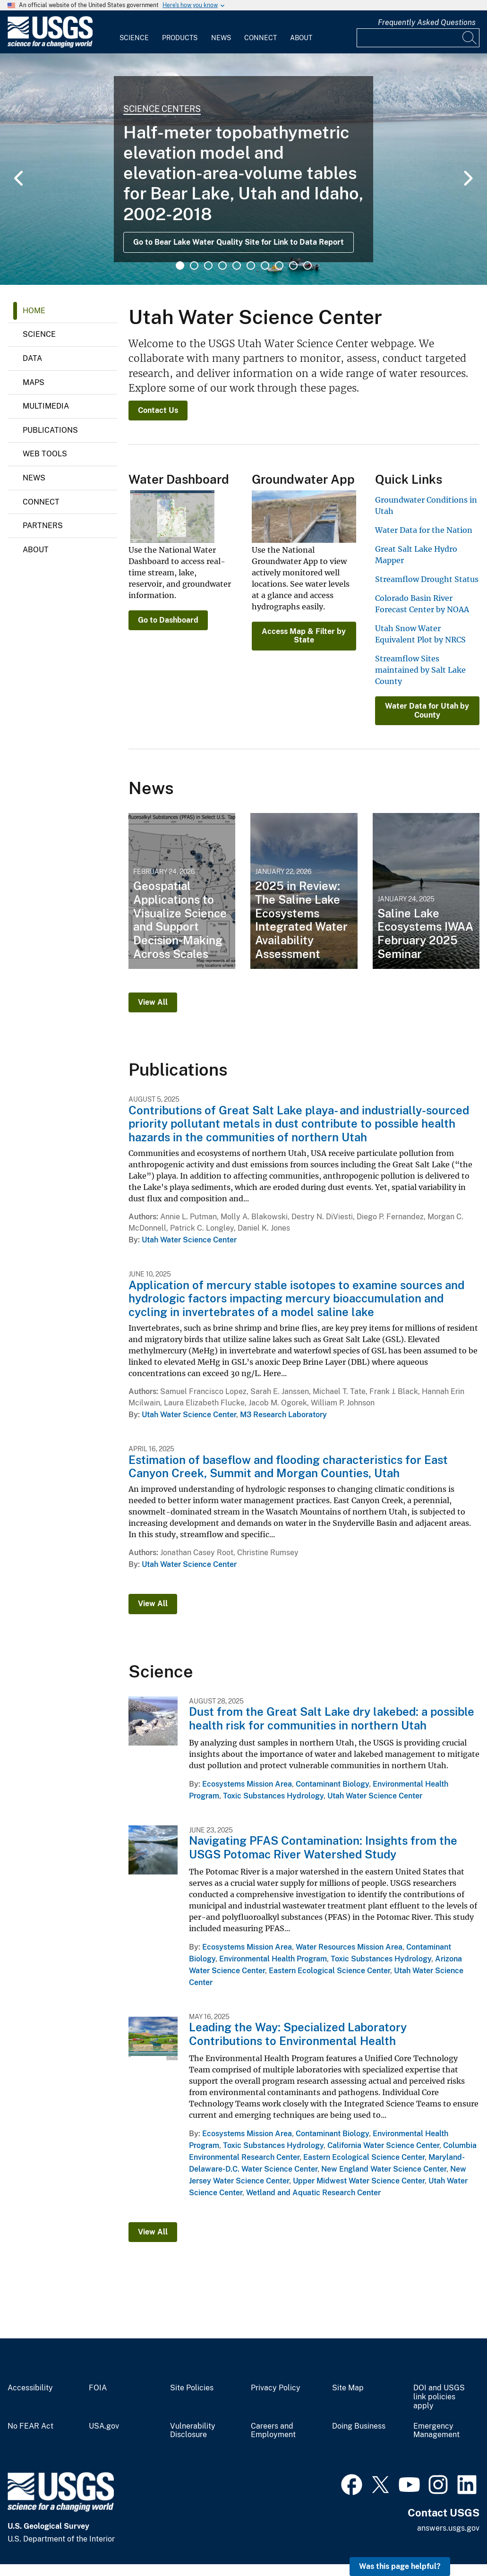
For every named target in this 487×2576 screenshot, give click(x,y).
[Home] (50, 45)
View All (153, 1002)
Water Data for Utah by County (427, 710)
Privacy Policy (275, 2388)
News (221, 38)
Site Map (348, 2388)
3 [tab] (208, 265)
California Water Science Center (383, 2145)
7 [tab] (265, 265)
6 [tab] (251, 265)
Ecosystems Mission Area (247, 1784)
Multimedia (46, 406)
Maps (33, 382)
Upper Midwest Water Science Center (359, 2180)
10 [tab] (307, 265)
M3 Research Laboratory (283, 1414)
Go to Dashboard (168, 620)
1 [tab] (180, 265)
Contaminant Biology (332, 1784)
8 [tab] (279, 265)
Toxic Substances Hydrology (273, 1795)
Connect (260, 38)
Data (32, 358)
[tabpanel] (243, 169)
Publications (50, 430)
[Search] (470, 37)
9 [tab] (293, 265)
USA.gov (104, 2426)
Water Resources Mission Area (349, 1947)
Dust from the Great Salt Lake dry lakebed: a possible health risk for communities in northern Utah (331, 1718)
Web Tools (45, 453)
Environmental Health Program (273, 1958)
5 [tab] (236, 265)
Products (179, 38)
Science (134, 38)
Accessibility (30, 2388)
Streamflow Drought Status (426, 579)
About (301, 38)
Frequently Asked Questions (427, 22)
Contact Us (158, 410)
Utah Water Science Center (189, 1239)
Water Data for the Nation (423, 530)
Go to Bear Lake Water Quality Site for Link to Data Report (238, 242)
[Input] (418, 37)
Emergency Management (436, 2430)
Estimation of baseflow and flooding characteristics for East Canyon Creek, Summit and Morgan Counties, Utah (288, 1466)
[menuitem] (134, 32)
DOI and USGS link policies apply (439, 2397)
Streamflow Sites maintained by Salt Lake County (420, 670)
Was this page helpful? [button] (400, 2566)
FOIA (98, 2388)
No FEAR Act (30, 2426)
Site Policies (192, 2388)
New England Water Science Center (383, 2169)
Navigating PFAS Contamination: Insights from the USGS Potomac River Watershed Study (323, 1847)
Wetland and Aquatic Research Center (313, 2192)
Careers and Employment (273, 2430)
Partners (43, 525)
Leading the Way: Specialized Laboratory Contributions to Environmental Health (298, 2033)
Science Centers (162, 109)
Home (34, 310)
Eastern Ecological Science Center (329, 1970)
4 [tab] (222, 265)
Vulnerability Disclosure (192, 2430)
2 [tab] (194, 265)
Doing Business (358, 2426)
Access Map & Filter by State (304, 635)
